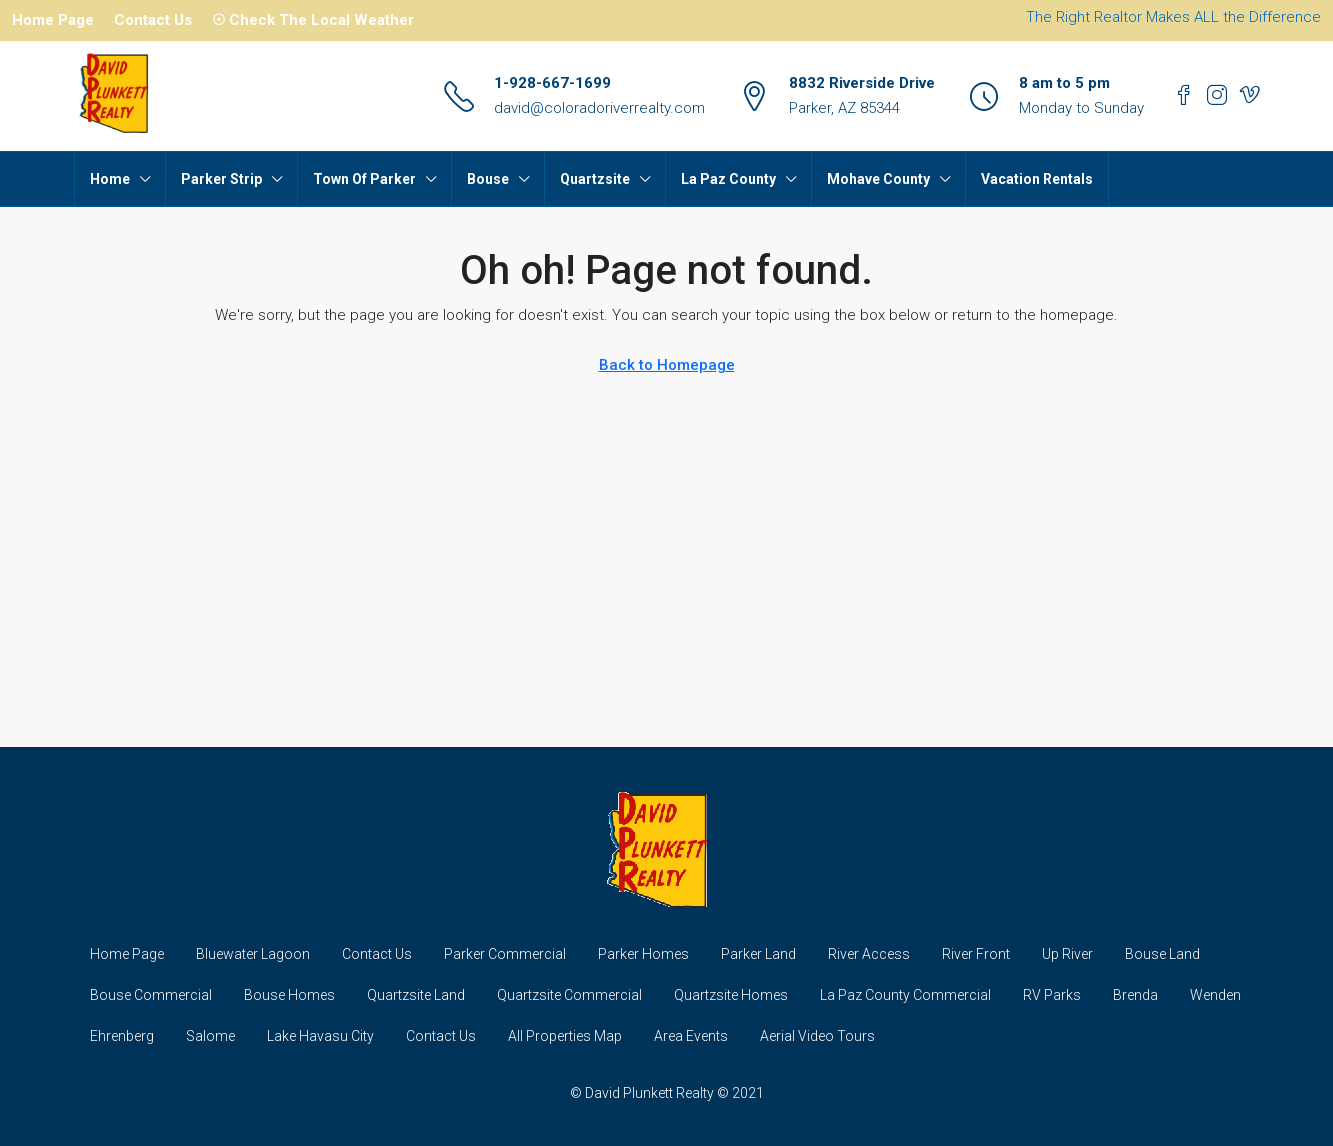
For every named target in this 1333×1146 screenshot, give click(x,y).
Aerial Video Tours (817, 1036)
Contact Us (153, 20)
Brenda (1135, 995)
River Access (869, 954)
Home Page (53, 20)
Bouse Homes (289, 995)
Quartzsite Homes (731, 995)
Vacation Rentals (1037, 179)
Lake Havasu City (320, 1036)
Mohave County (878, 179)
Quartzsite (595, 179)
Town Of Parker (364, 179)
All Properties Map (565, 1036)
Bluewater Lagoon (253, 954)
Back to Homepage (667, 365)
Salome (210, 1036)
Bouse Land (1162, 954)
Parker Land (758, 954)
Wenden (1215, 995)
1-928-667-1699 (552, 83)
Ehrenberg (122, 1036)
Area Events (691, 1036)
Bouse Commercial (151, 995)
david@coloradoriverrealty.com (599, 108)
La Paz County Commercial (905, 995)
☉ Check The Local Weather (313, 20)
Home (110, 179)
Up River (1067, 954)
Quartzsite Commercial (569, 995)
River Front (976, 954)
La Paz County (728, 179)
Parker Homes (643, 954)
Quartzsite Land (416, 995)
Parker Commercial (505, 954)
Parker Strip (221, 179)
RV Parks (1052, 995)
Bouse (488, 179)
